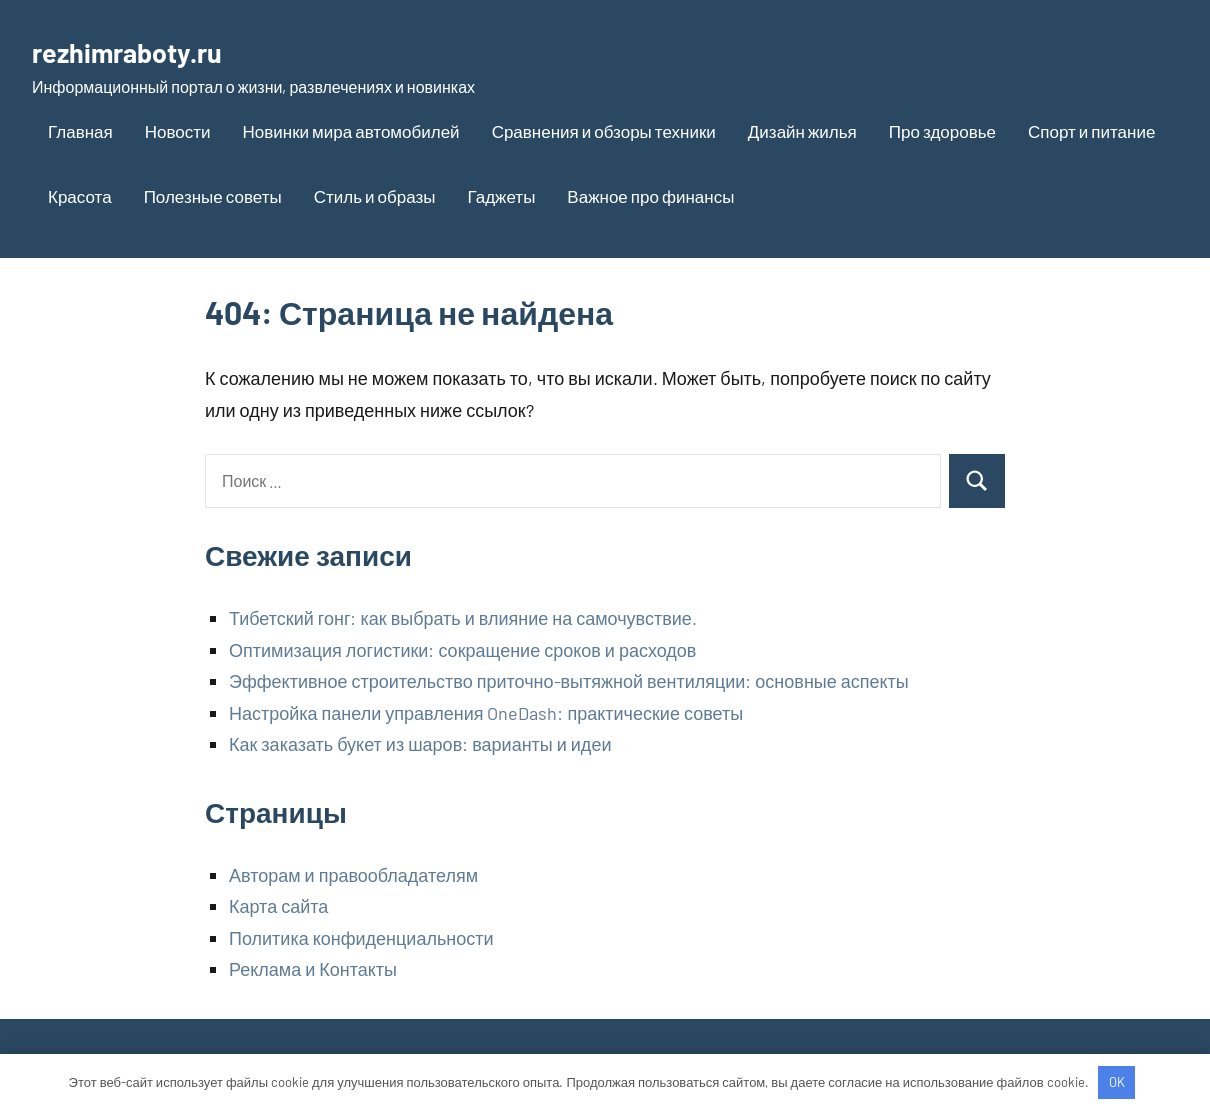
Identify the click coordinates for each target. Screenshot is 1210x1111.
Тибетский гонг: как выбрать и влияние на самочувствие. (463, 618)
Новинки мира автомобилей (351, 131)
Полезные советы (213, 196)
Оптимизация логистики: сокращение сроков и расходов (462, 650)
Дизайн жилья (802, 131)
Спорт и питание (1091, 131)
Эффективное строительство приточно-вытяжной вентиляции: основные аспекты (569, 681)
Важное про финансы (650, 196)
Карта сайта (278, 906)
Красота (80, 196)
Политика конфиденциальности (361, 938)
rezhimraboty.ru (145, 50)
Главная (80, 131)
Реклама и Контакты (313, 969)
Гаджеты (501, 196)
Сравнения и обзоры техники (604, 131)
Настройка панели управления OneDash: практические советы (486, 713)
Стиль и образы (375, 196)
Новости (178, 131)
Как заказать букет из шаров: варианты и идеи (420, 744)
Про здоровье (942, 131)
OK (1117, 1082)
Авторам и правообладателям (353, 875)
